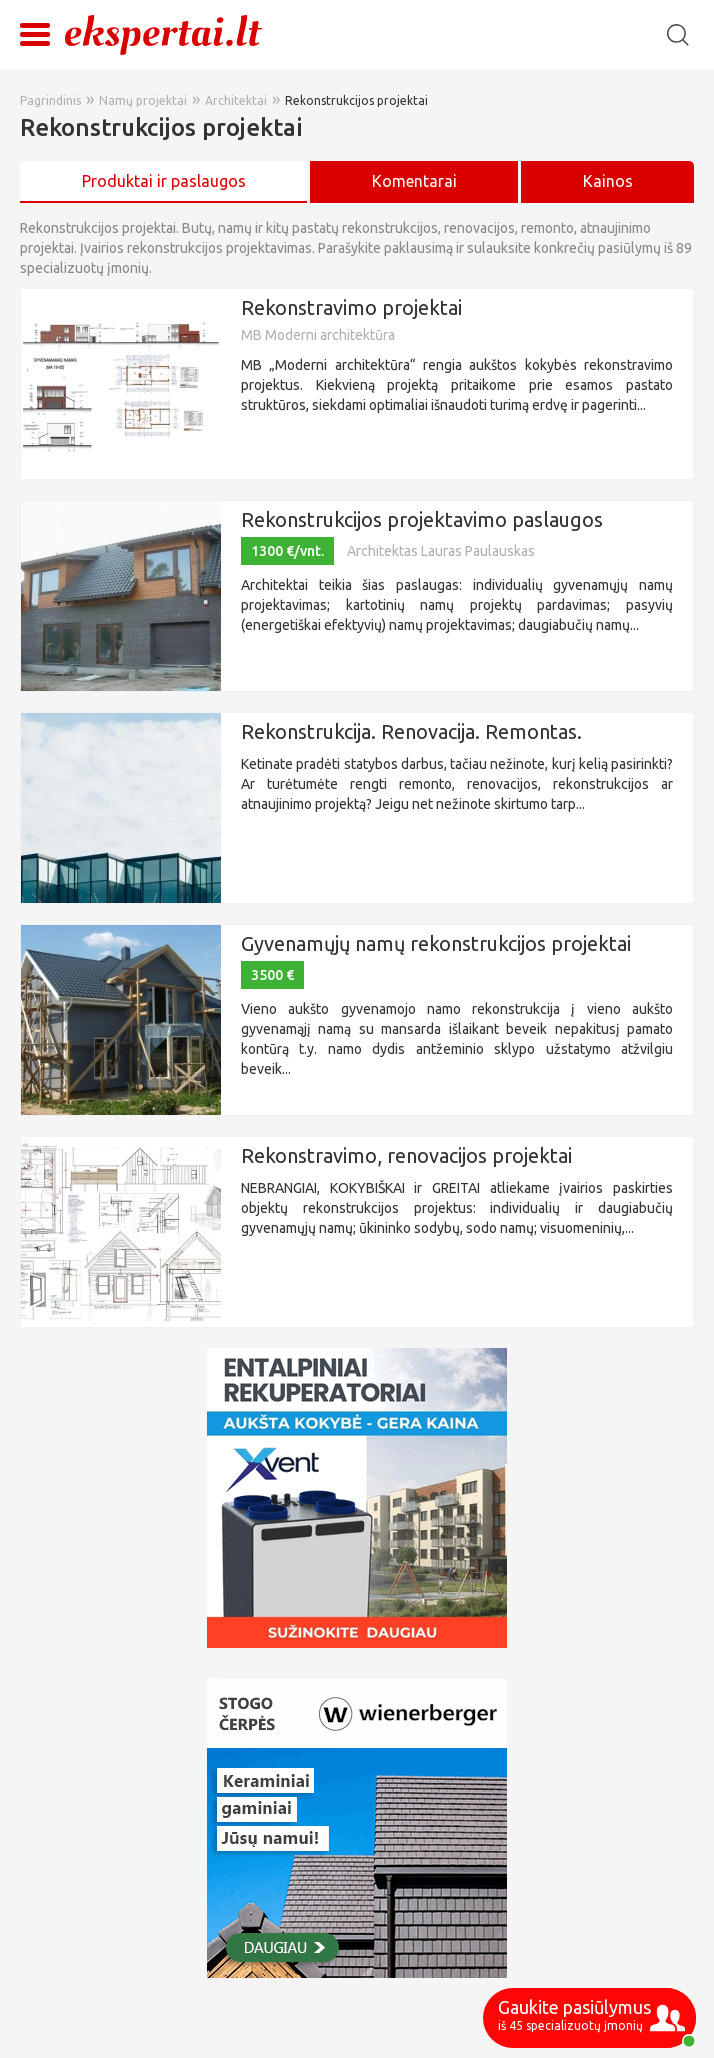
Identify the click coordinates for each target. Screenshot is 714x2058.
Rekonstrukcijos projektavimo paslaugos (422, 519)
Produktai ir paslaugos (164, 181)
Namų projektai (143, 100)
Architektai (236, 100)
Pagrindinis (50, 100)
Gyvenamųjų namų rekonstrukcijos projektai (436, 943)
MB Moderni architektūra (318, 335)
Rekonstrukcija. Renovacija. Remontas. (411, 731)
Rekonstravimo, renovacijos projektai (406, 1155)
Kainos (608, 181)
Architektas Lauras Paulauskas (441, 551)
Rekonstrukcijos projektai (356, 100)
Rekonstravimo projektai (351, 307)
